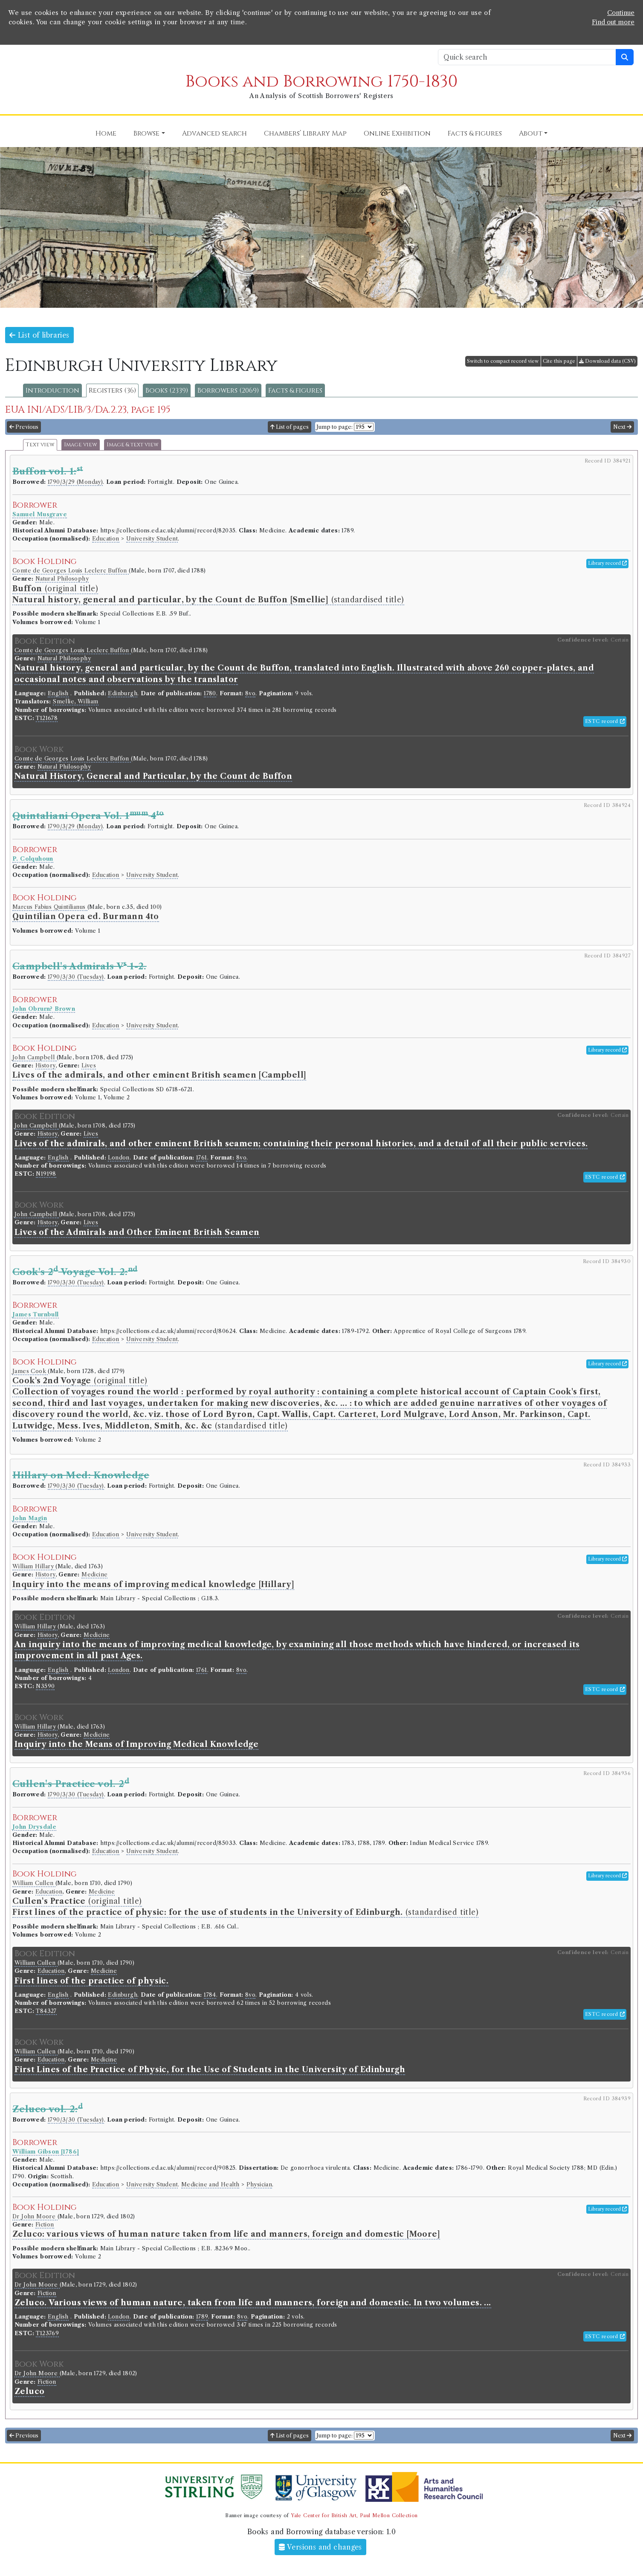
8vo (250, 693)
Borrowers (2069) (228, 390)
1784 (210, 1995)
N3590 (45, 1686)
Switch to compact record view (503, 361)
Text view (40, 444)
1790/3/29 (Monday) (75, 482)
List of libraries (39, 335)
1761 (201, 1157)
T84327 (46, 2011)
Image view (80, 444)
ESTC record (605, 721)
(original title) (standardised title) (309, 1403)
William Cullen (33, 1883)
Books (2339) (166, 390)
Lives (88, 1065)
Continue (620, 13)
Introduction (52, 390)
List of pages (289, 427)
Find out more (613, 22)
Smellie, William (75, 701)
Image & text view (133, 444)
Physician (259, 2184)
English (58, 693)
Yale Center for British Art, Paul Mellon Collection (354, 2515)
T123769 (47, 2333)
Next (622, 427)
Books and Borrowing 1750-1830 (321, 82)
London (118, 1157)
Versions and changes (320, 2547)
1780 (210, 693)
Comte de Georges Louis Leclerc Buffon (70, 570)
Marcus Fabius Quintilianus (49, 907)
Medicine (94, 1574)
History (45, 1065)
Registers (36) (112, 390)
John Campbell (34, 1057)
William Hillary (33, 1566)
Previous (23, 427)
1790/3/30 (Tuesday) (76, 977)
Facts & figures (295, 390)
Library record (607, 563)
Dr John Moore (35, 2216)
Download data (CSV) (607, 361)
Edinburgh (122, 693)
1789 (202, 2316)
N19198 (46, 1174)
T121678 (47, 718)
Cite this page (559, 361)
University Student (152, 538)
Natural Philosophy (62, 578)
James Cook (30, 1371)
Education (105, 538)
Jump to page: (334, 427)
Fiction (44, 2224)
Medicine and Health (210, 2184)
